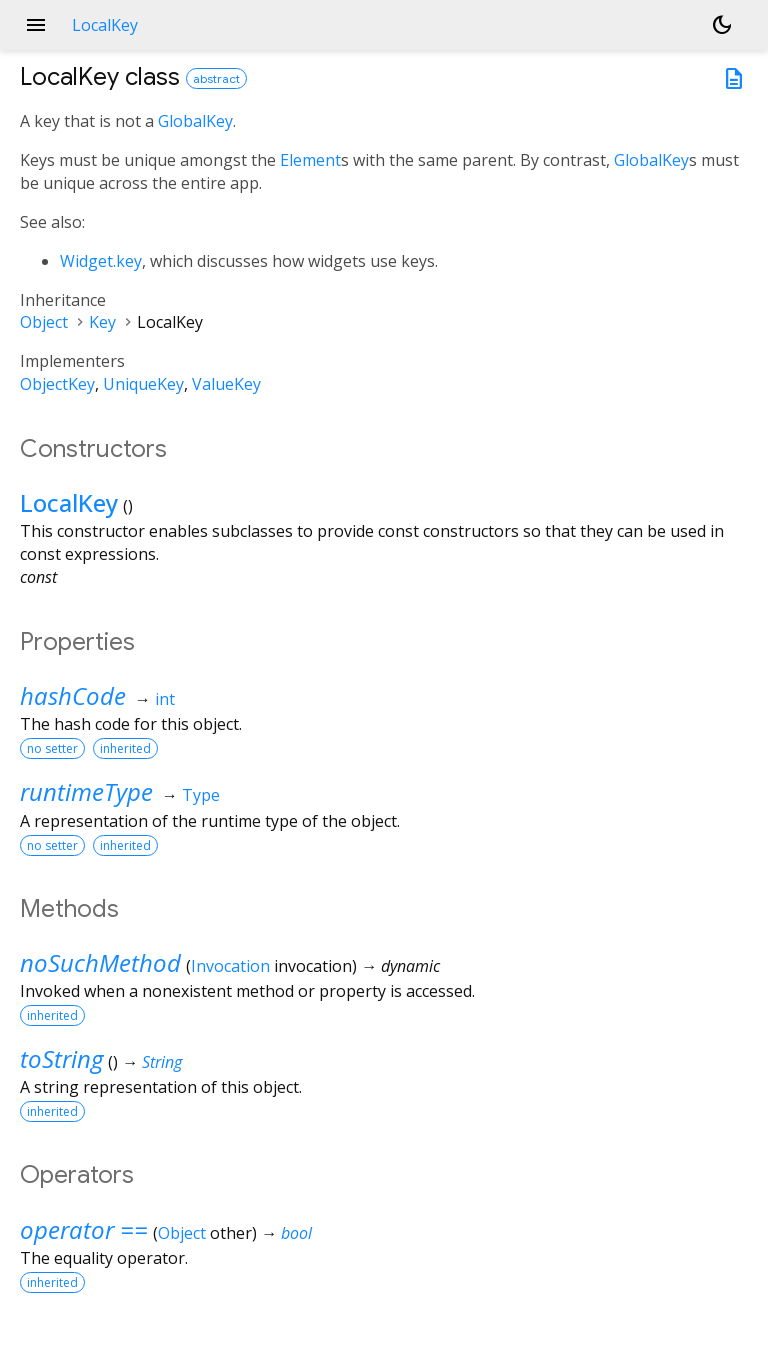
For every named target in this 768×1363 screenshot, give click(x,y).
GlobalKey (195, 121)
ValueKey (226, 384)
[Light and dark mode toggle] (722, 25)
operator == (84, 1229)
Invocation (230, 966)
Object (44, 322)
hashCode (73, 695)
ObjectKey (57, 384)
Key (102, 322)
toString (61, 1058)
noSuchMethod (100, 962)
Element (310, 160)
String (162, 1062)
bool (296, 1233)
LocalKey (69, 502)
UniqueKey (143, 384)
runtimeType (86, 791)
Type (201, 795)
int (165, 699)
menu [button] (36, 25)
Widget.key (101, 261)
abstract (216, 78)
